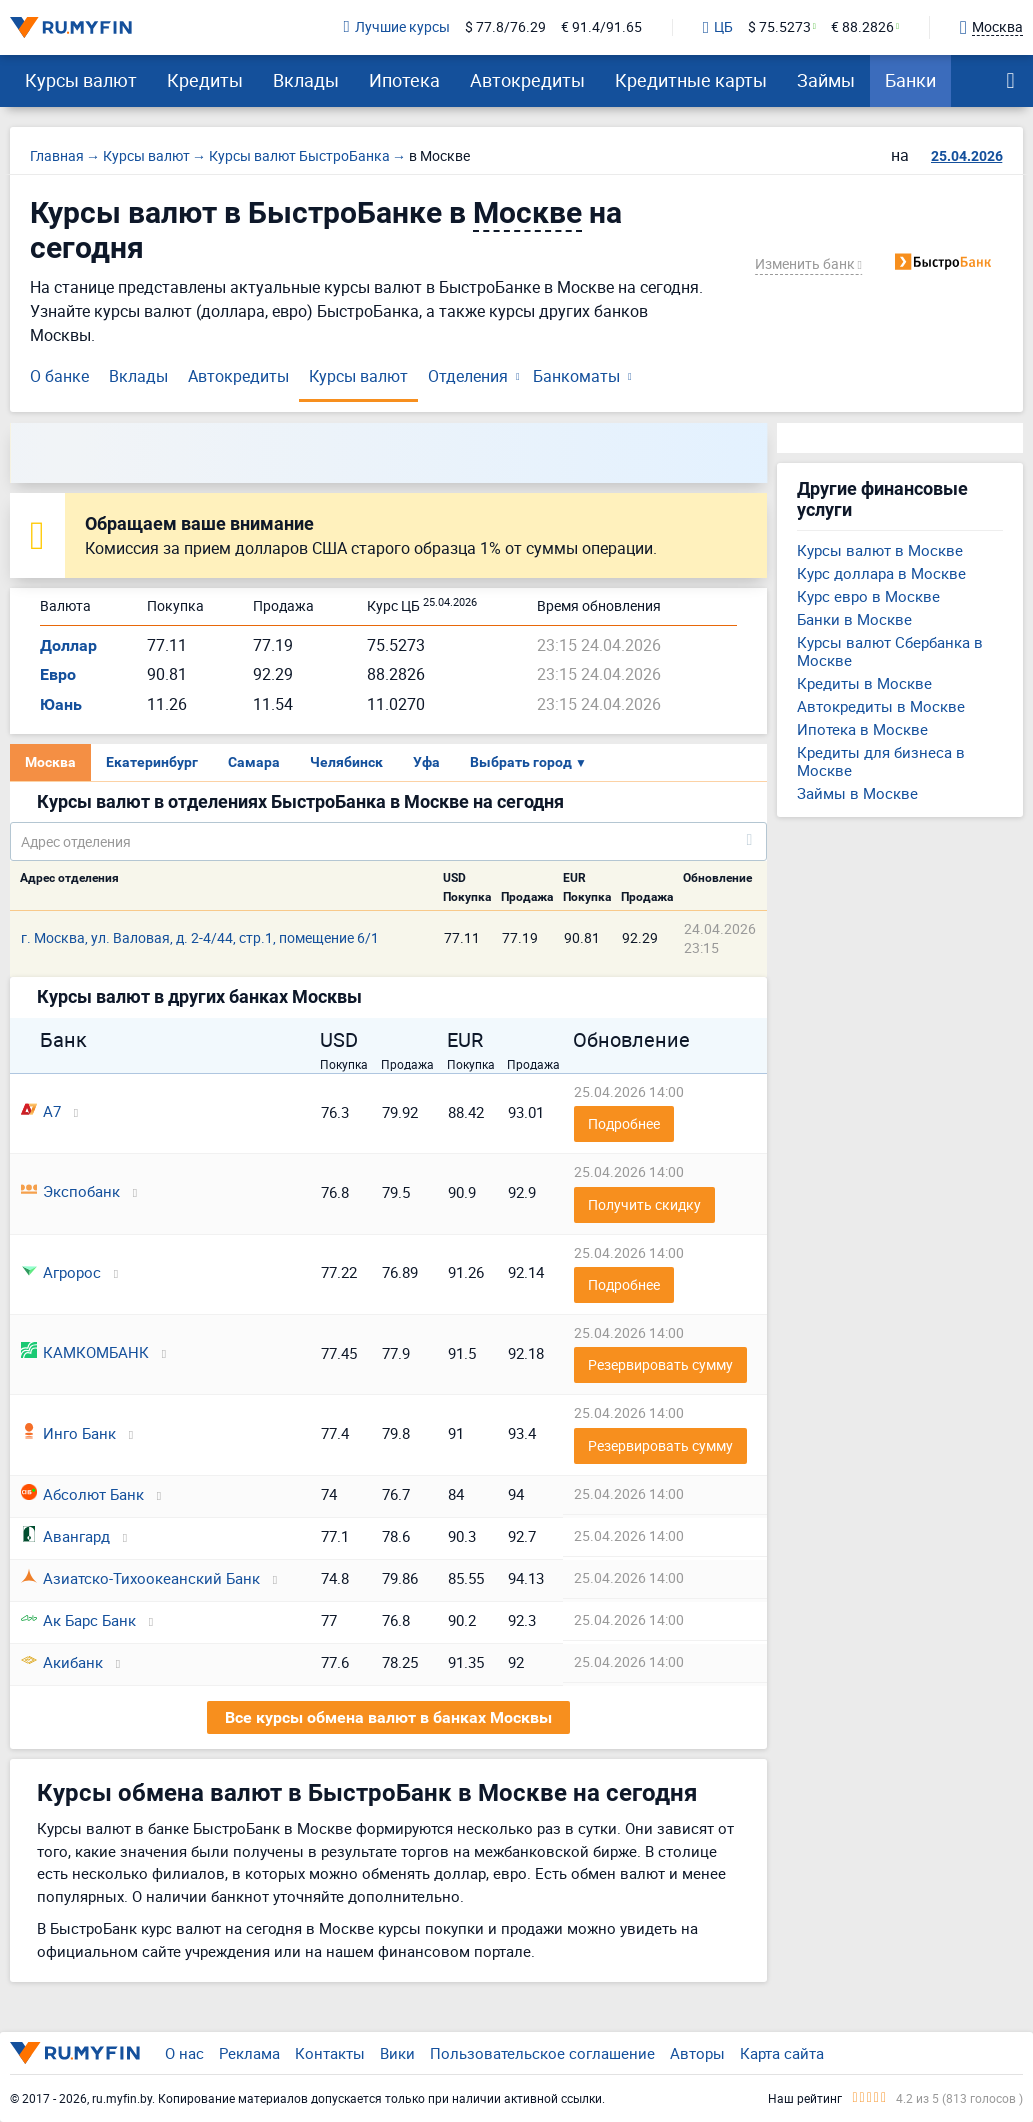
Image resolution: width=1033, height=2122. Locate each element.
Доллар (68, 645)
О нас (184, 2053)
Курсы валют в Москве (880, 550)
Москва (50, 762)
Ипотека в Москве (862, 729)
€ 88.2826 (862, 27)
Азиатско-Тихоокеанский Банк (140, 1578)
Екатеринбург (152, 762)
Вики (397, 2053)
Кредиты (205, 80)
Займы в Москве (857, 793)
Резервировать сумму (660, 1364)
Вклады (306, 80)
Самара (254, 762)
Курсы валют (81, 80)
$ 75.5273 (779, 27)
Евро (58, 674)
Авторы (697, 2053)
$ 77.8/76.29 (505, 27)
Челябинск (346, 762)
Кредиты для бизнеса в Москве (881, 761)
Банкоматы (576, 376)
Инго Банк (68, 1433)
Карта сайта (782, 2053)
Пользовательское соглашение (542, 2053)
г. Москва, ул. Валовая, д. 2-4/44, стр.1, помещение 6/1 (200, 937)
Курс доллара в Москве (881, 573)
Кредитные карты (691, 80)
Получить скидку (644, 1204)
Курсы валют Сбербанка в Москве (890, 651)
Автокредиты (527, 80)
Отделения (468, 376)
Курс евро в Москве (868, 596)
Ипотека (404, 80)
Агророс (61, 1272)
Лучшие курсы (397, 27)
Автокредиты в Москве (881, 706)
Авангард (65, 1536)
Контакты (330, 2053)
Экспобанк (70, 1191)
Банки (910, 80)
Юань (61, 704)
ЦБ (718, 28)
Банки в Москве (854, 619)
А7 (41, 1111)
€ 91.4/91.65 (601, 27)
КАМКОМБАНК (85, 1352)
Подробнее (624, 1123)
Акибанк (62, 1662)
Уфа (426, 762)
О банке (59, 376)
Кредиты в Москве (864, 683)
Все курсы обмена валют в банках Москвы (388, 1717)
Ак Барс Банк (78, 1620)
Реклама (249, 2053)
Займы (826, 80)
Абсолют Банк (82, 1494)
